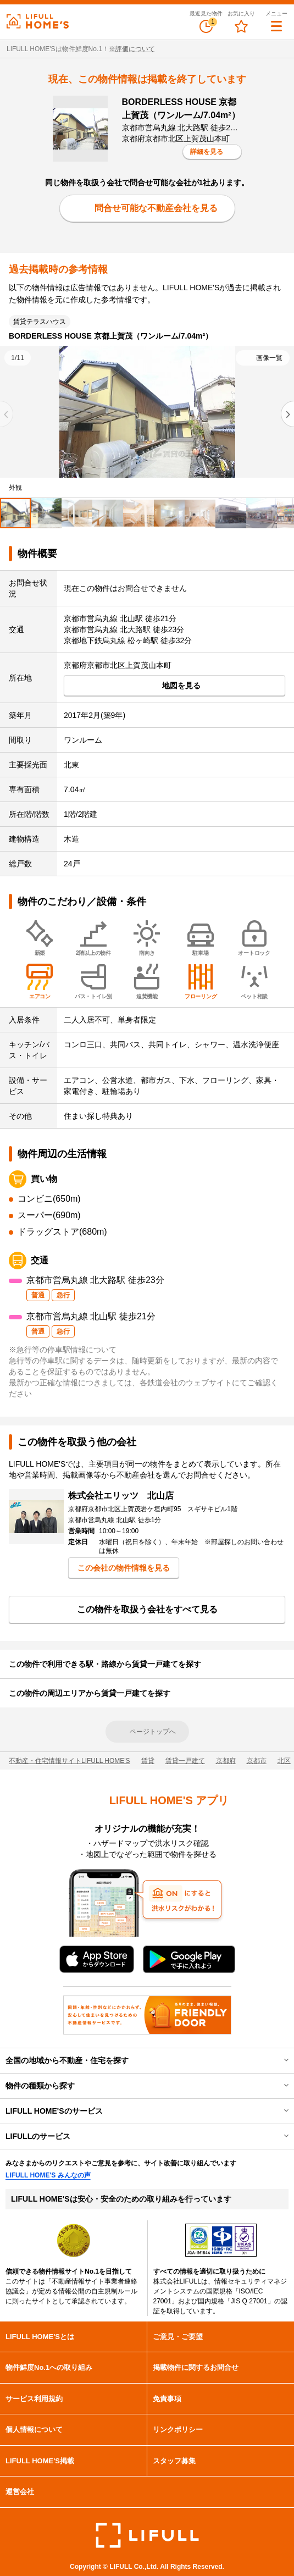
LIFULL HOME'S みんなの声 (48, 2175)
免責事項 (167, 2399)
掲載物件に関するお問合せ (195, 2367)
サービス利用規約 (34, 2399)
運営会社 (19, 2491)
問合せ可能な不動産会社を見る (156, 208)
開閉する (278, 2060)
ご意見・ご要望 (178, 2336)
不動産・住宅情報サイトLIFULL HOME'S (69, 1761)
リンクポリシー (178, 2429)
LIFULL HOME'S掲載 (39, 2461)
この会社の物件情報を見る (123, 1567)
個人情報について (34, 2429)
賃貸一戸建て (185, 1761)
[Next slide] (287, 414)
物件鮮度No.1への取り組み (48, 2367)
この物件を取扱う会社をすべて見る (147, 1609)
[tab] (15, 513)
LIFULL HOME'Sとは (39, 2336)
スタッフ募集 (174, 2461)
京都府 (226, 1761)
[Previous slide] (6, 414)
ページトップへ (153, 1731)
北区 (284, 1761)
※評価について (132, 49)
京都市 (257, 1761)
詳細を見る (206, 152)
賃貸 (147, 1761)
